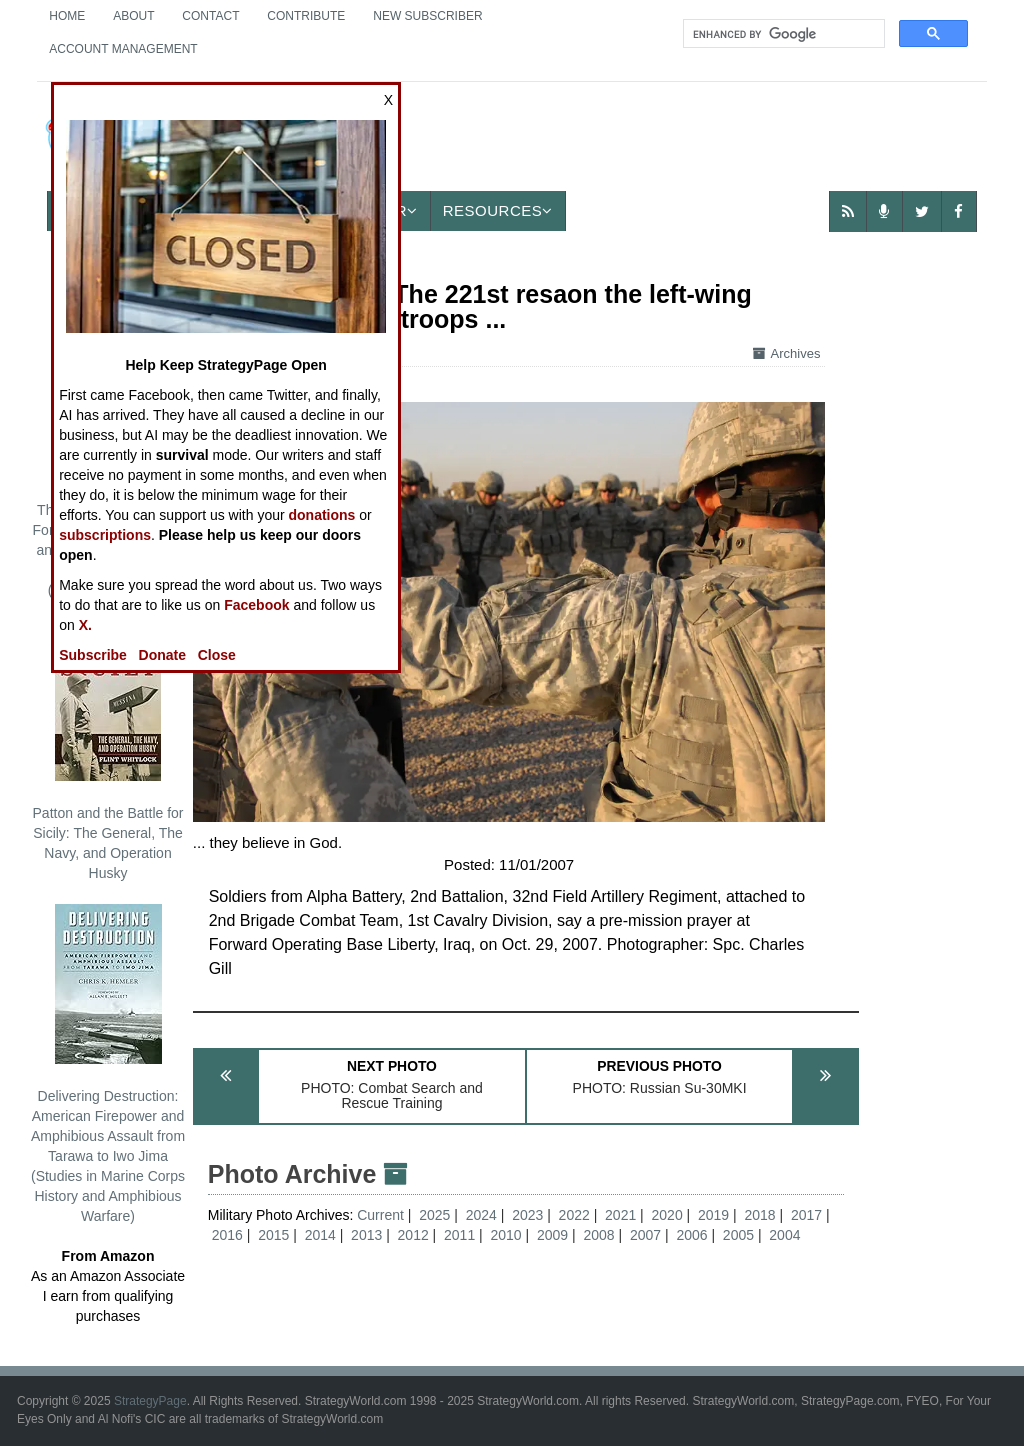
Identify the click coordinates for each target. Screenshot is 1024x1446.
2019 (713, 1215)
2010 (506, 1235)
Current (382, 1215)
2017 (806, 1215)
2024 (481, 1215)
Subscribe (93, 655)
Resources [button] (498, 210)
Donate (162, 655)
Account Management (123, 49)
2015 (273, 1235)
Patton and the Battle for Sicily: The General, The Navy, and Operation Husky (108, 751)
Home (67, 16)
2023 (527, 1215)
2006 (691, 1235)
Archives (787, 353)
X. (85, 625)
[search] (782, 34)
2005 (738, 1235)
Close (217, 655)
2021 (620, 1215)
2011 (459, 1235)
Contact (210, 16)
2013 (366, 1235)
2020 (667, 1215)
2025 (434, 1215)
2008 (598, 1235)
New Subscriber (427, 16)
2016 (227, 1235)
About (133, 16)
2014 (320, 1235)
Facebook (256, 605)
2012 (413, 1235)
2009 (552, 1235)
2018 (759, 1215)
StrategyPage (150, 1401)
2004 (784, 1235)
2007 (645, 1235)
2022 (574, 1215)
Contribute (306, 16)
